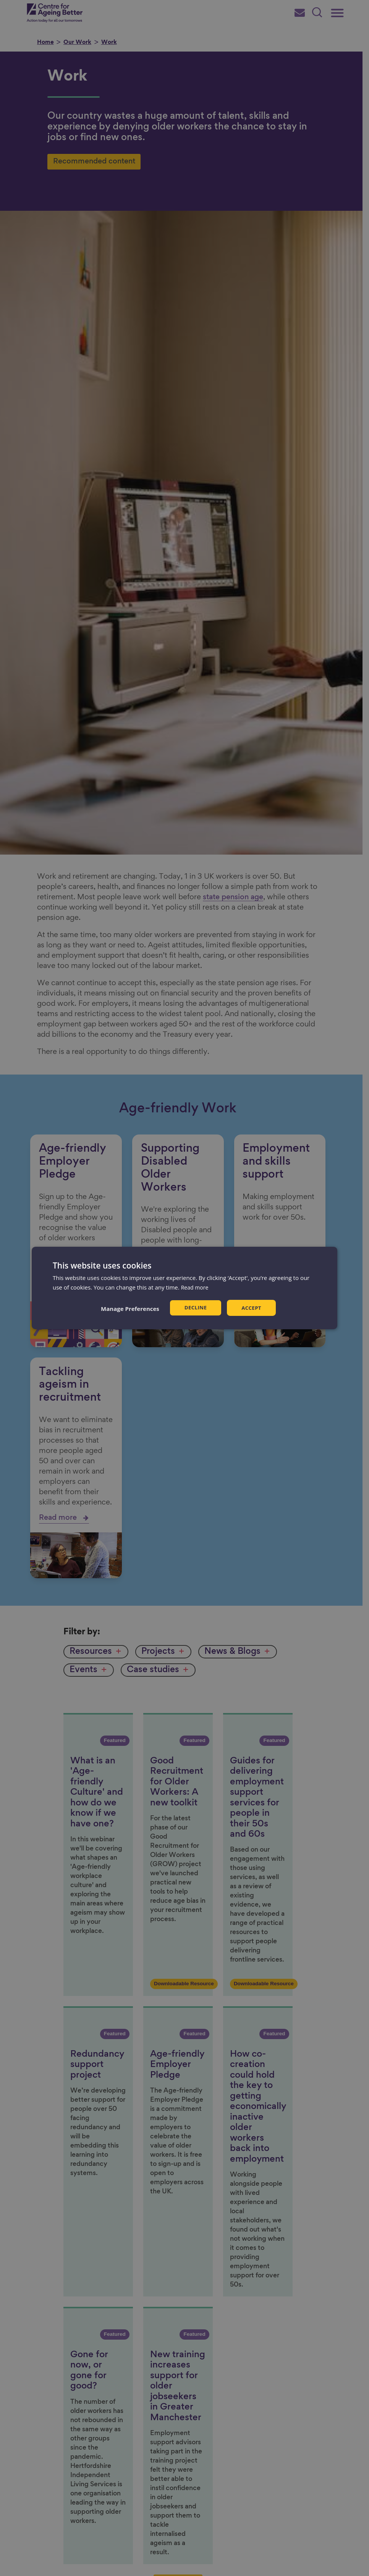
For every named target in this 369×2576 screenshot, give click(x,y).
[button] (129, 1308)
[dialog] (184, 1288)
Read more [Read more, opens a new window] (195, 1287)
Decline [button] (195, 1307)
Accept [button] (251, 1307)
